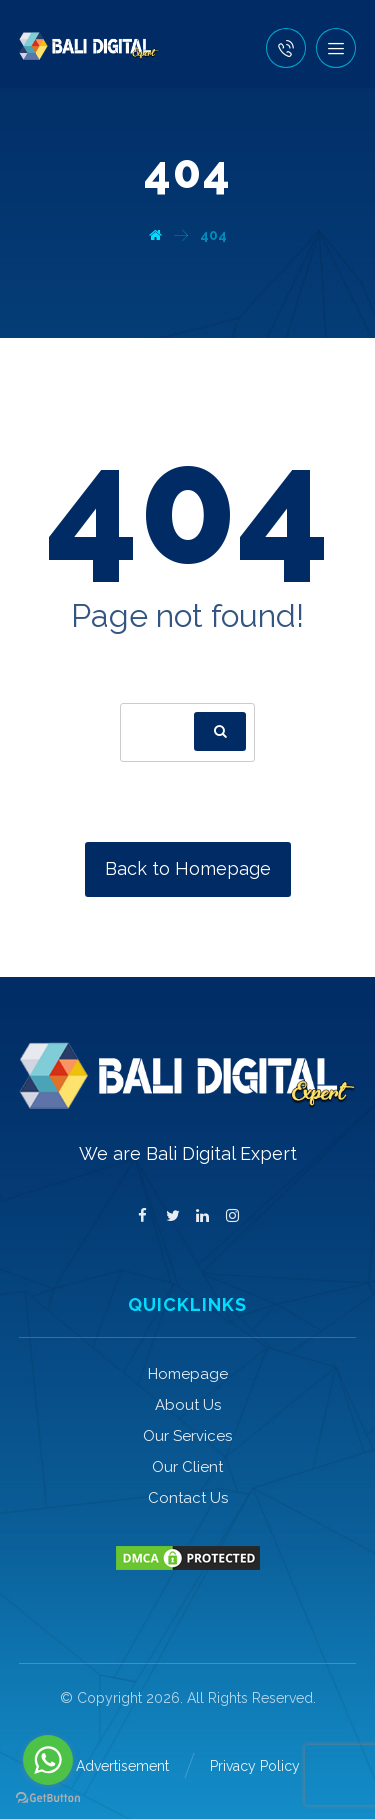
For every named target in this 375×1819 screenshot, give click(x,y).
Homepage (188, 1374)
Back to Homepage (188, 868)
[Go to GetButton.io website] (48, 1798)
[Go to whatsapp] (48, 1760)
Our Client (187, 1467)
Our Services (187, 1436)
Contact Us (188, 1498)
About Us (188, 1405)
